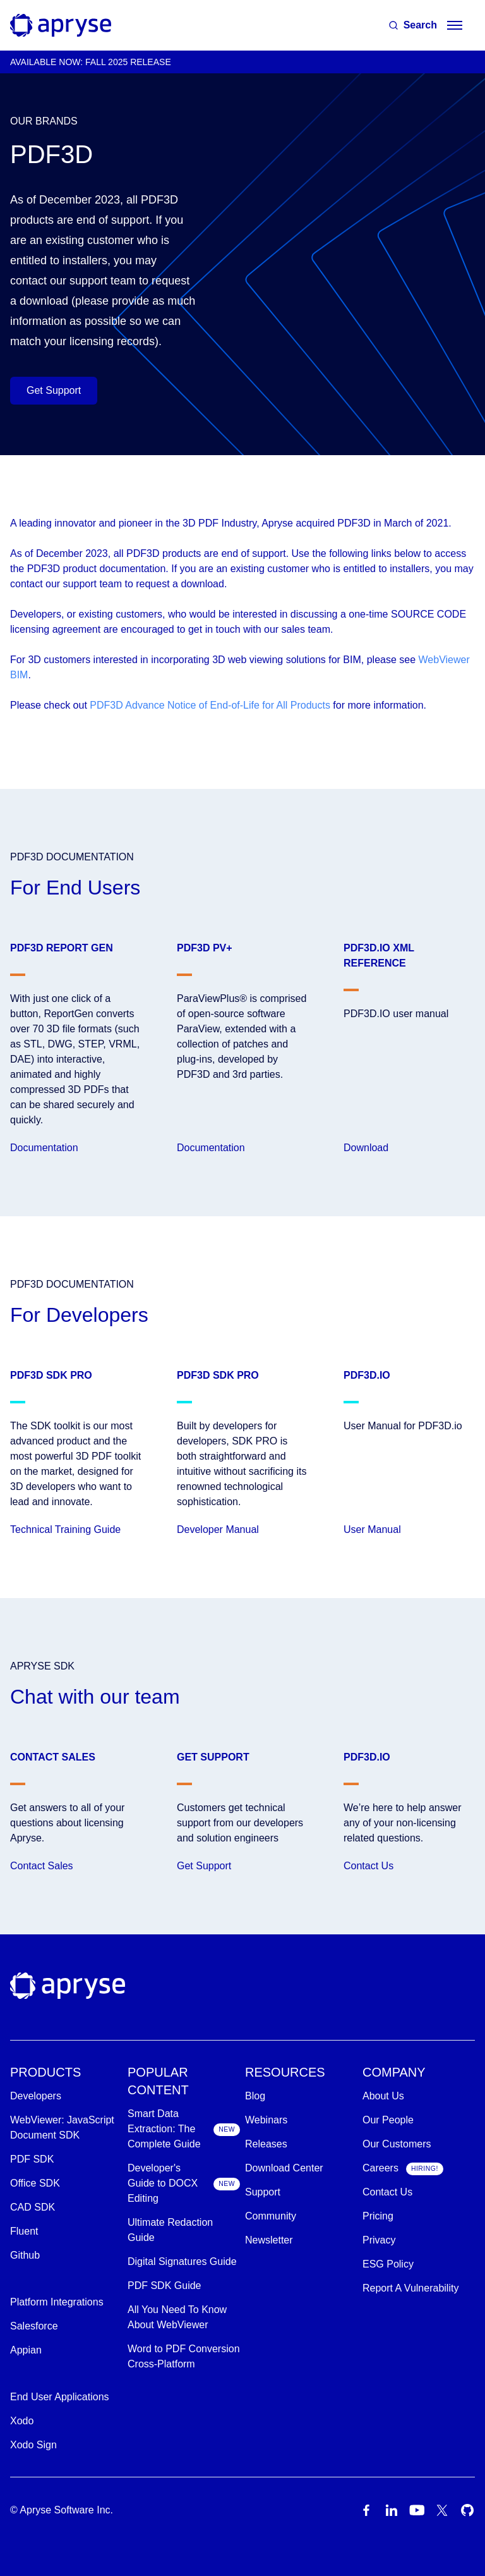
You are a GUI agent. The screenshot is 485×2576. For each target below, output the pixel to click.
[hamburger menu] (454, 25)
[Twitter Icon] (442, 2510)
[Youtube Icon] (416, 2510)
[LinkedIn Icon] (391, 2510)
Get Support (54, 390)
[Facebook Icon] (366, 2510)
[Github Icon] (467, 2510)
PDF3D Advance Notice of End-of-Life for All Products (210, 705)
